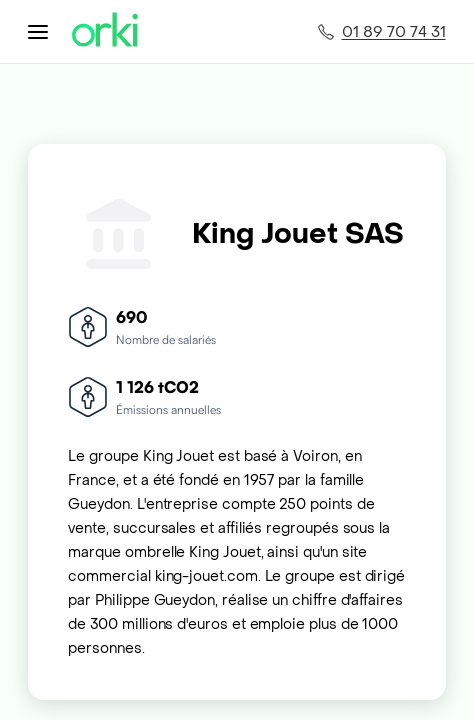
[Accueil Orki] (105, 31)
